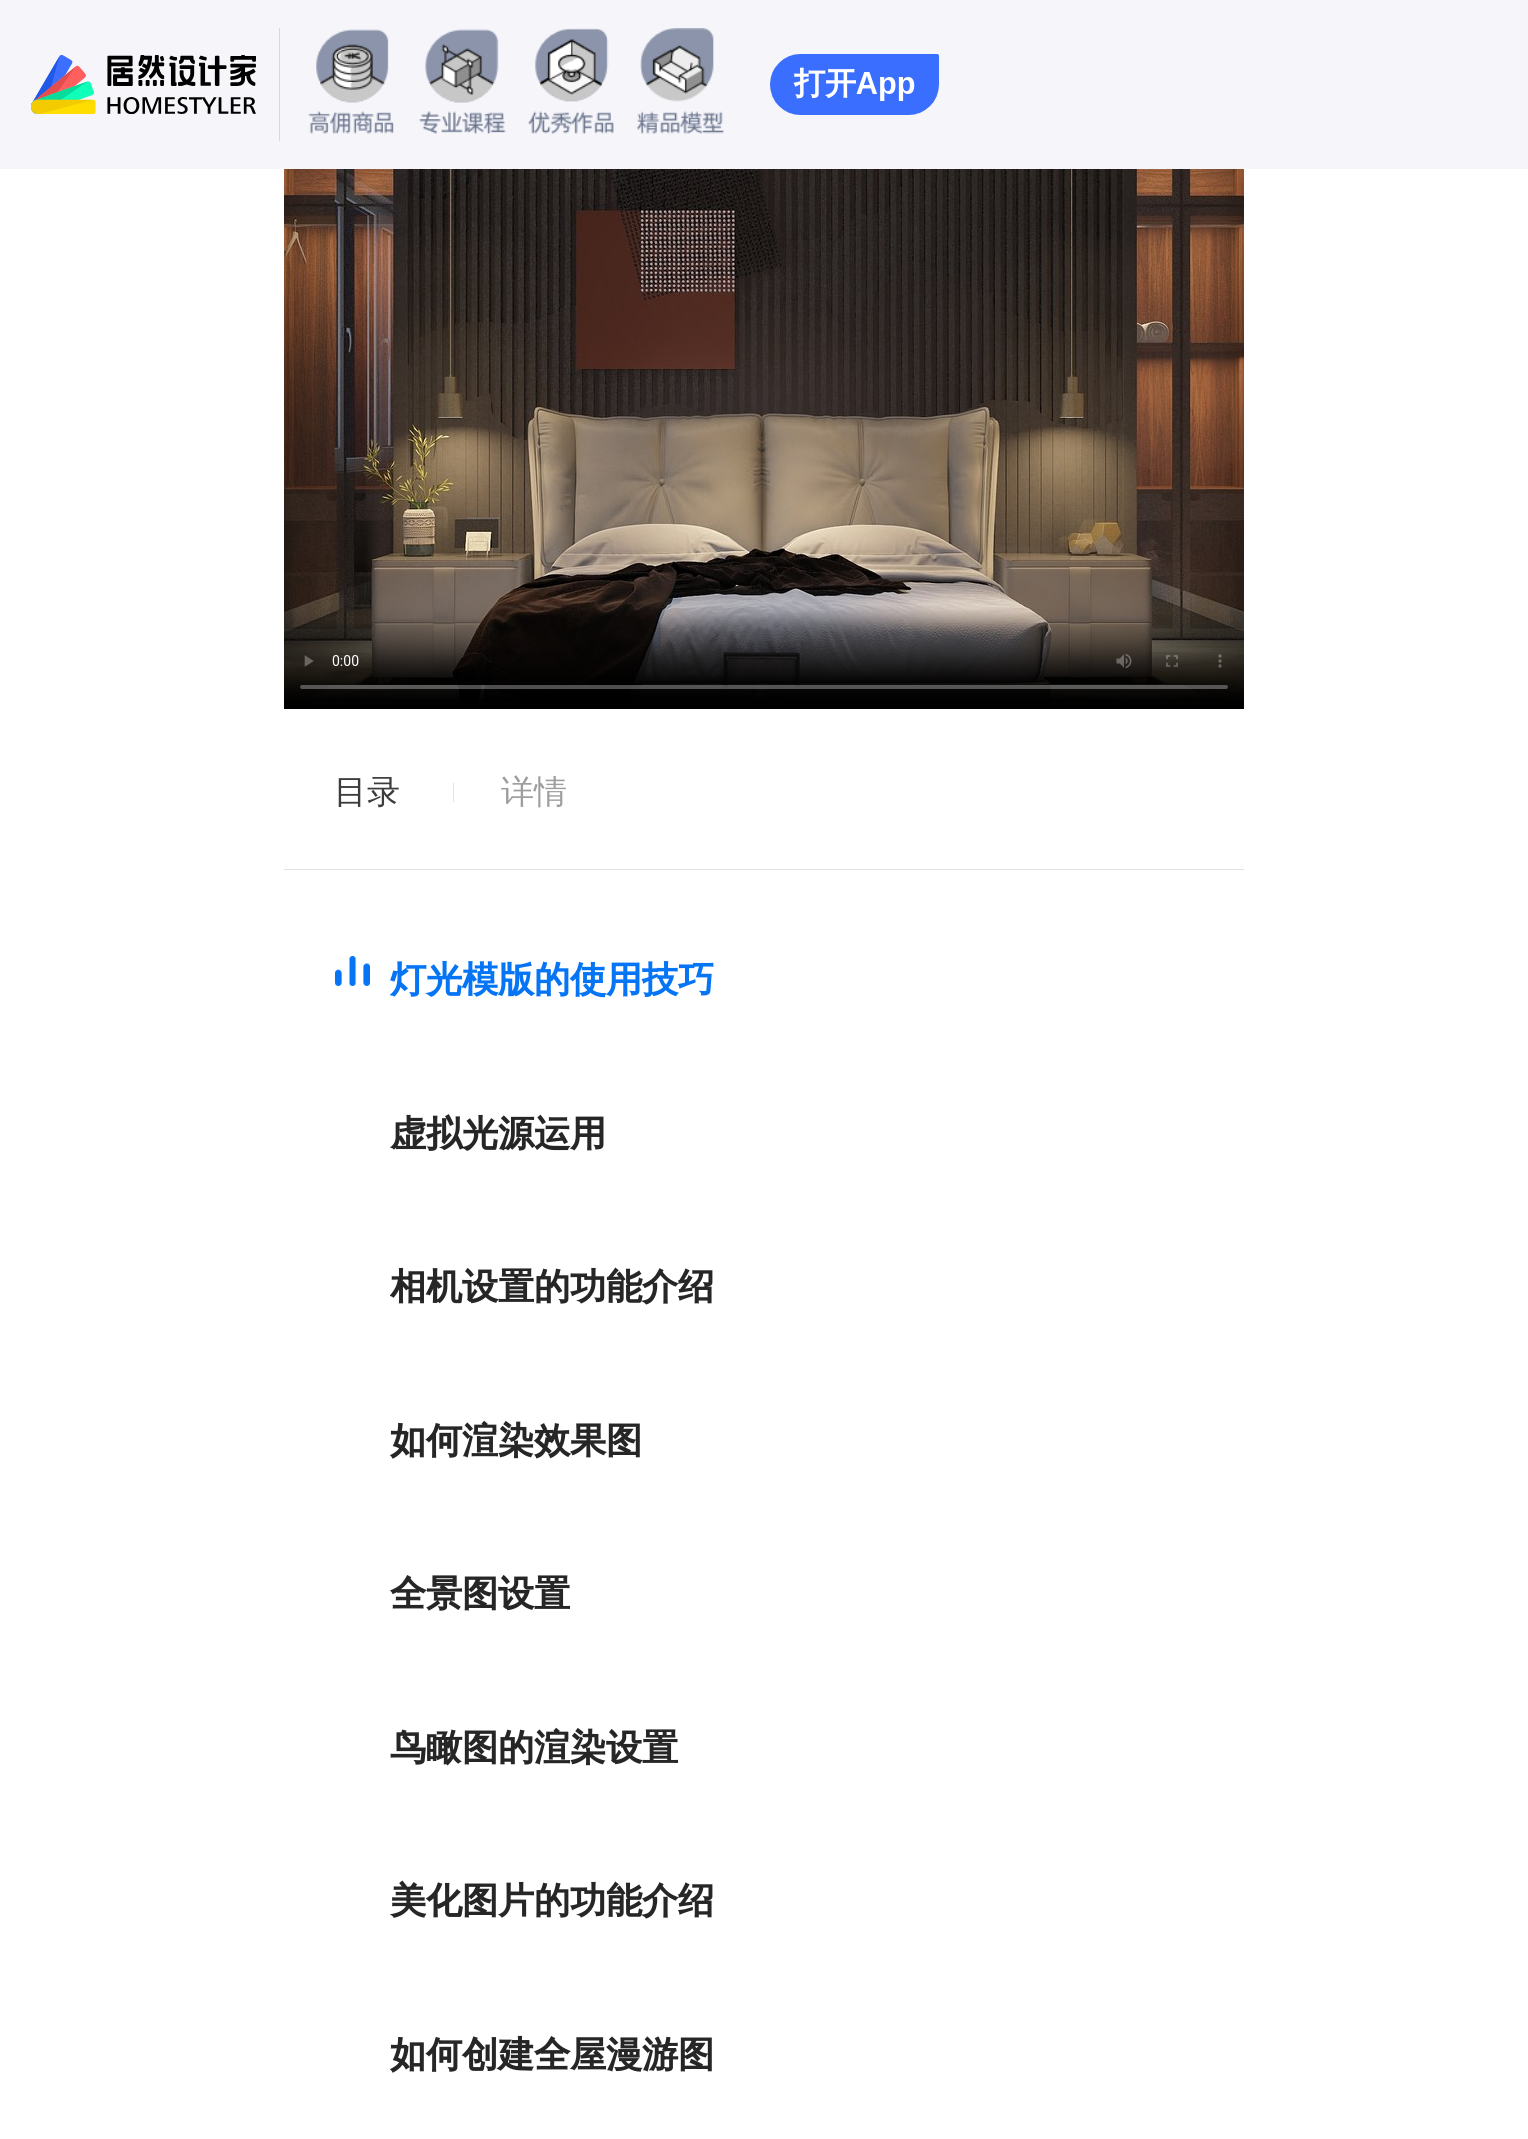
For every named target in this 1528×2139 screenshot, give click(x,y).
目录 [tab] (367, 791)
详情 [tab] (534, 791)
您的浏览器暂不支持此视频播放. (764, 439)
